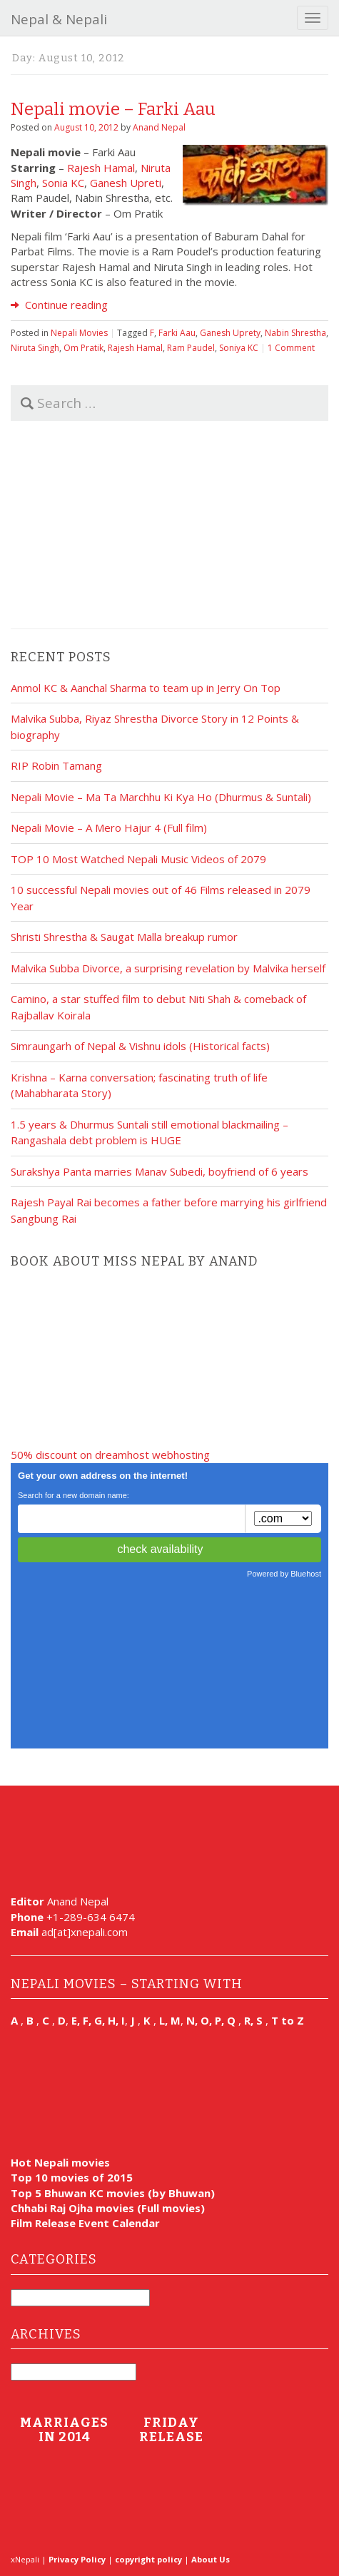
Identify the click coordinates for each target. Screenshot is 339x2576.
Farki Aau (177, 333)
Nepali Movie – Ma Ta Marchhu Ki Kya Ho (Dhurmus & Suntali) (161, 797)
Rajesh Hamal (101, 168)
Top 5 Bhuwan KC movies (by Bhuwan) (113, 2193)
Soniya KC (238, 348)
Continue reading (59, 304)
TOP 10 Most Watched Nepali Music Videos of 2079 (138, 859)
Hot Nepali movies (60, 2162)
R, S (253, 2020)
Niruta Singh (35, 348)
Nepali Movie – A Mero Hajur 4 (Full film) (109, 827)
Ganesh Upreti (125, 182)
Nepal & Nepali (59, 19)
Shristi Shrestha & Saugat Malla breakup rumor (124, 937)
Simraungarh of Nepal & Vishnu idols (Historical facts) (140, 1046)
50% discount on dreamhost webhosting (110, 1454)
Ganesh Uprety (230, 333)
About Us (210, 2559)
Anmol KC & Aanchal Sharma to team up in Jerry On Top (145, 688)
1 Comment (291, 348)
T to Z (287, 2020)
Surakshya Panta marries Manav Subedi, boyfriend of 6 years (159, 1171)
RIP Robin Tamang (56, 765)
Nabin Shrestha (295, 333)
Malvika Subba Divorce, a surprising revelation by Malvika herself (168, 968)
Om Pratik (83, 348)
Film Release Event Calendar (85, 2223)
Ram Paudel (191, 348)
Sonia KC (63, 182)
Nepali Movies (79, 333)
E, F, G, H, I (98, 2020)
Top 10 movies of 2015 (72, 2177)
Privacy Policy (77, 2559)
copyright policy (148, 2559)
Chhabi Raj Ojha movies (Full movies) (108, 2208)
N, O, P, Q (212, 2020)
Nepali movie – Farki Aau (113, 109)
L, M (170, 2020)
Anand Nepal (159, 127)
